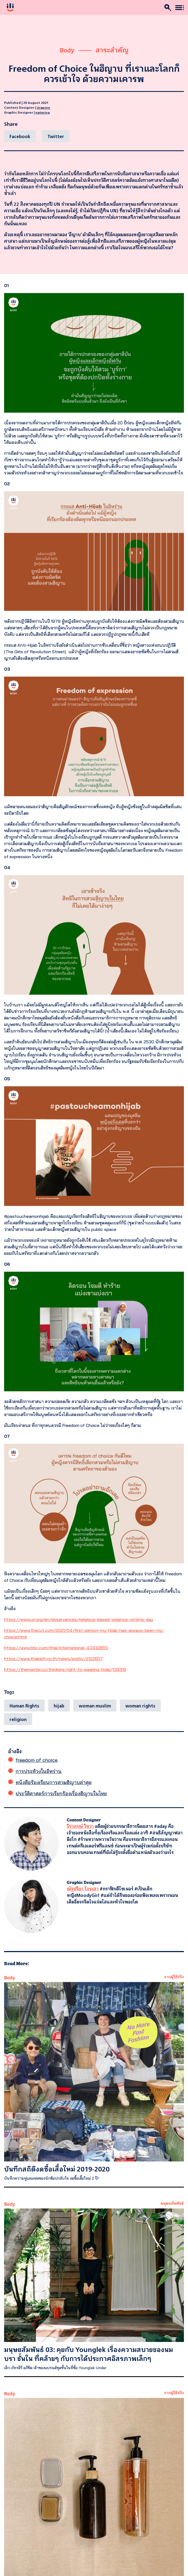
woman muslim (95, 1705)
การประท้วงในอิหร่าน (39, 1771)
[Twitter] (55, 136)
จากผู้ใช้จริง (174, 1976)
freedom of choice (36, 1760)
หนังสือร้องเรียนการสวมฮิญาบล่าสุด (54, 1782)
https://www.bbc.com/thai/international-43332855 (56, 1647)
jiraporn (43, 107)
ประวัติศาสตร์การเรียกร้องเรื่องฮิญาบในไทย (61, 1793)
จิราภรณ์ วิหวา (80, 1826)
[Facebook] (20, 136)
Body (67, 49)
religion (18, 1719)
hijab (59, 1705)
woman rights (140, 1705)
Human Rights (24, 1705)
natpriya (42, 112)
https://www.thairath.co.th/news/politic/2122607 (53, 1658)
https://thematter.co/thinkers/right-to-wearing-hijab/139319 (65, 1669)
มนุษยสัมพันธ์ (172, 2203)
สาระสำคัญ (112, 49)
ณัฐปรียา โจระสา (83, 1888)
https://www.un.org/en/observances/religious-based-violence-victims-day (78, 1619)
